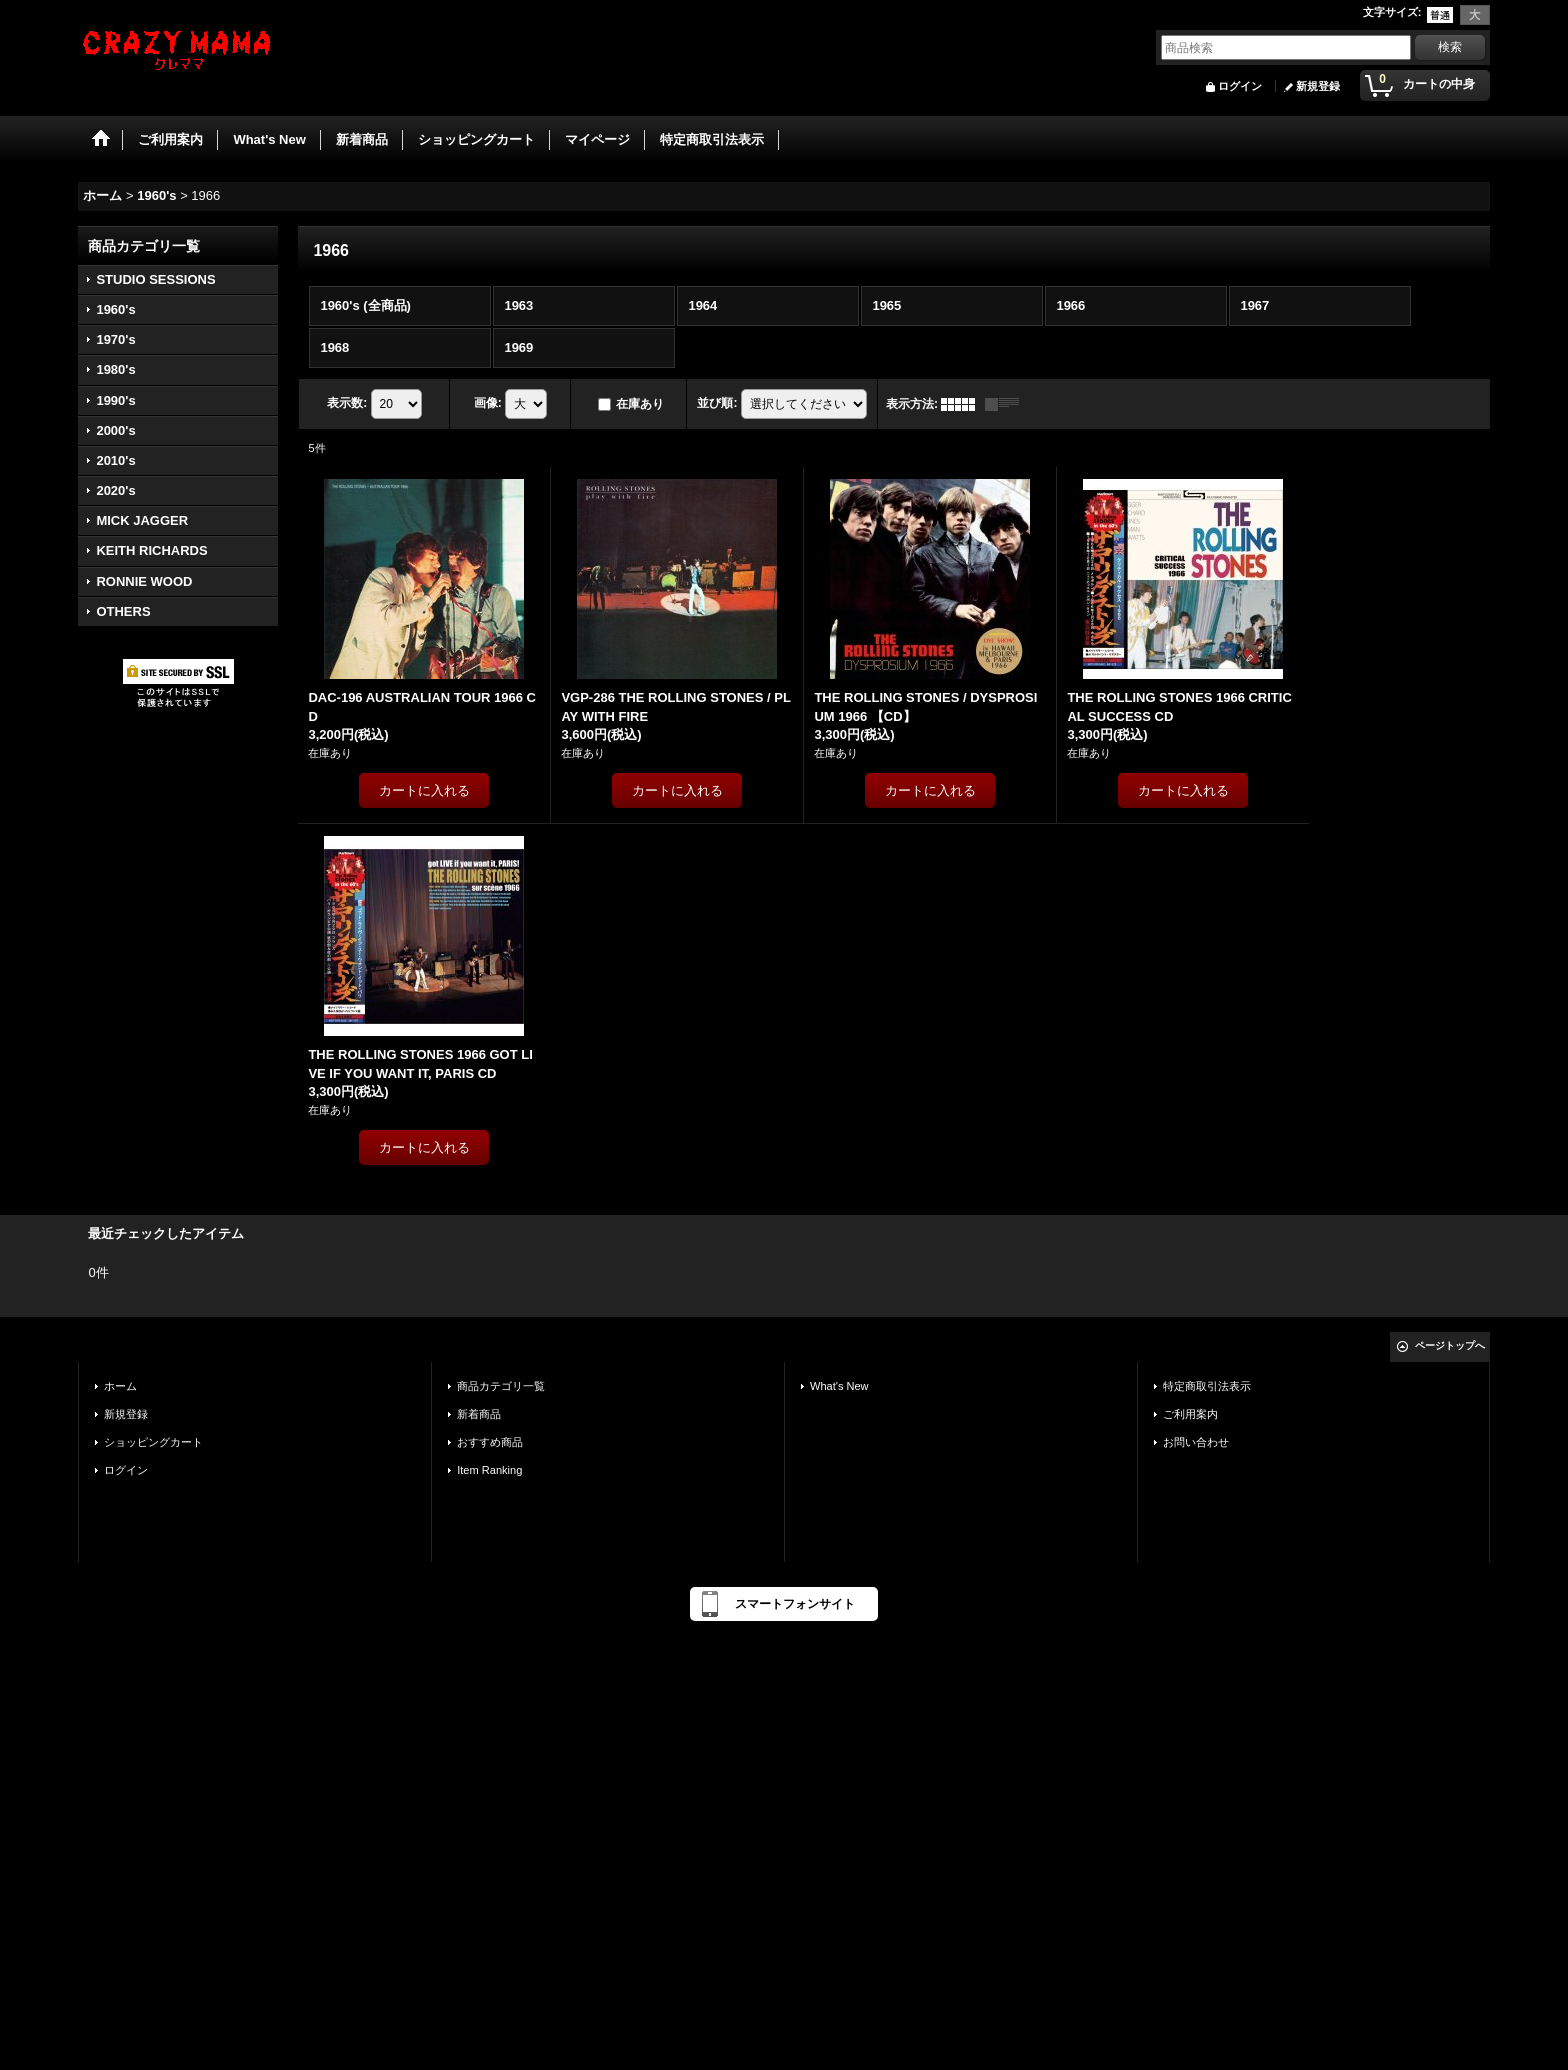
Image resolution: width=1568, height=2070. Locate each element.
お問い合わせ (1196, 1442)
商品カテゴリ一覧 (501, 1386)
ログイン (1240, 86)
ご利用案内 (1190, 1414)
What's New (839, 1386)
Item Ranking (489, 1470)
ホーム (120, 1386)
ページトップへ (1450, 1345)
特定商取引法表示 (1207, 1386)
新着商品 (479, 1414)
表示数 (347, 403)
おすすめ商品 (490, 1442)
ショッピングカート (153, 1442)
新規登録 (1318, 86)
